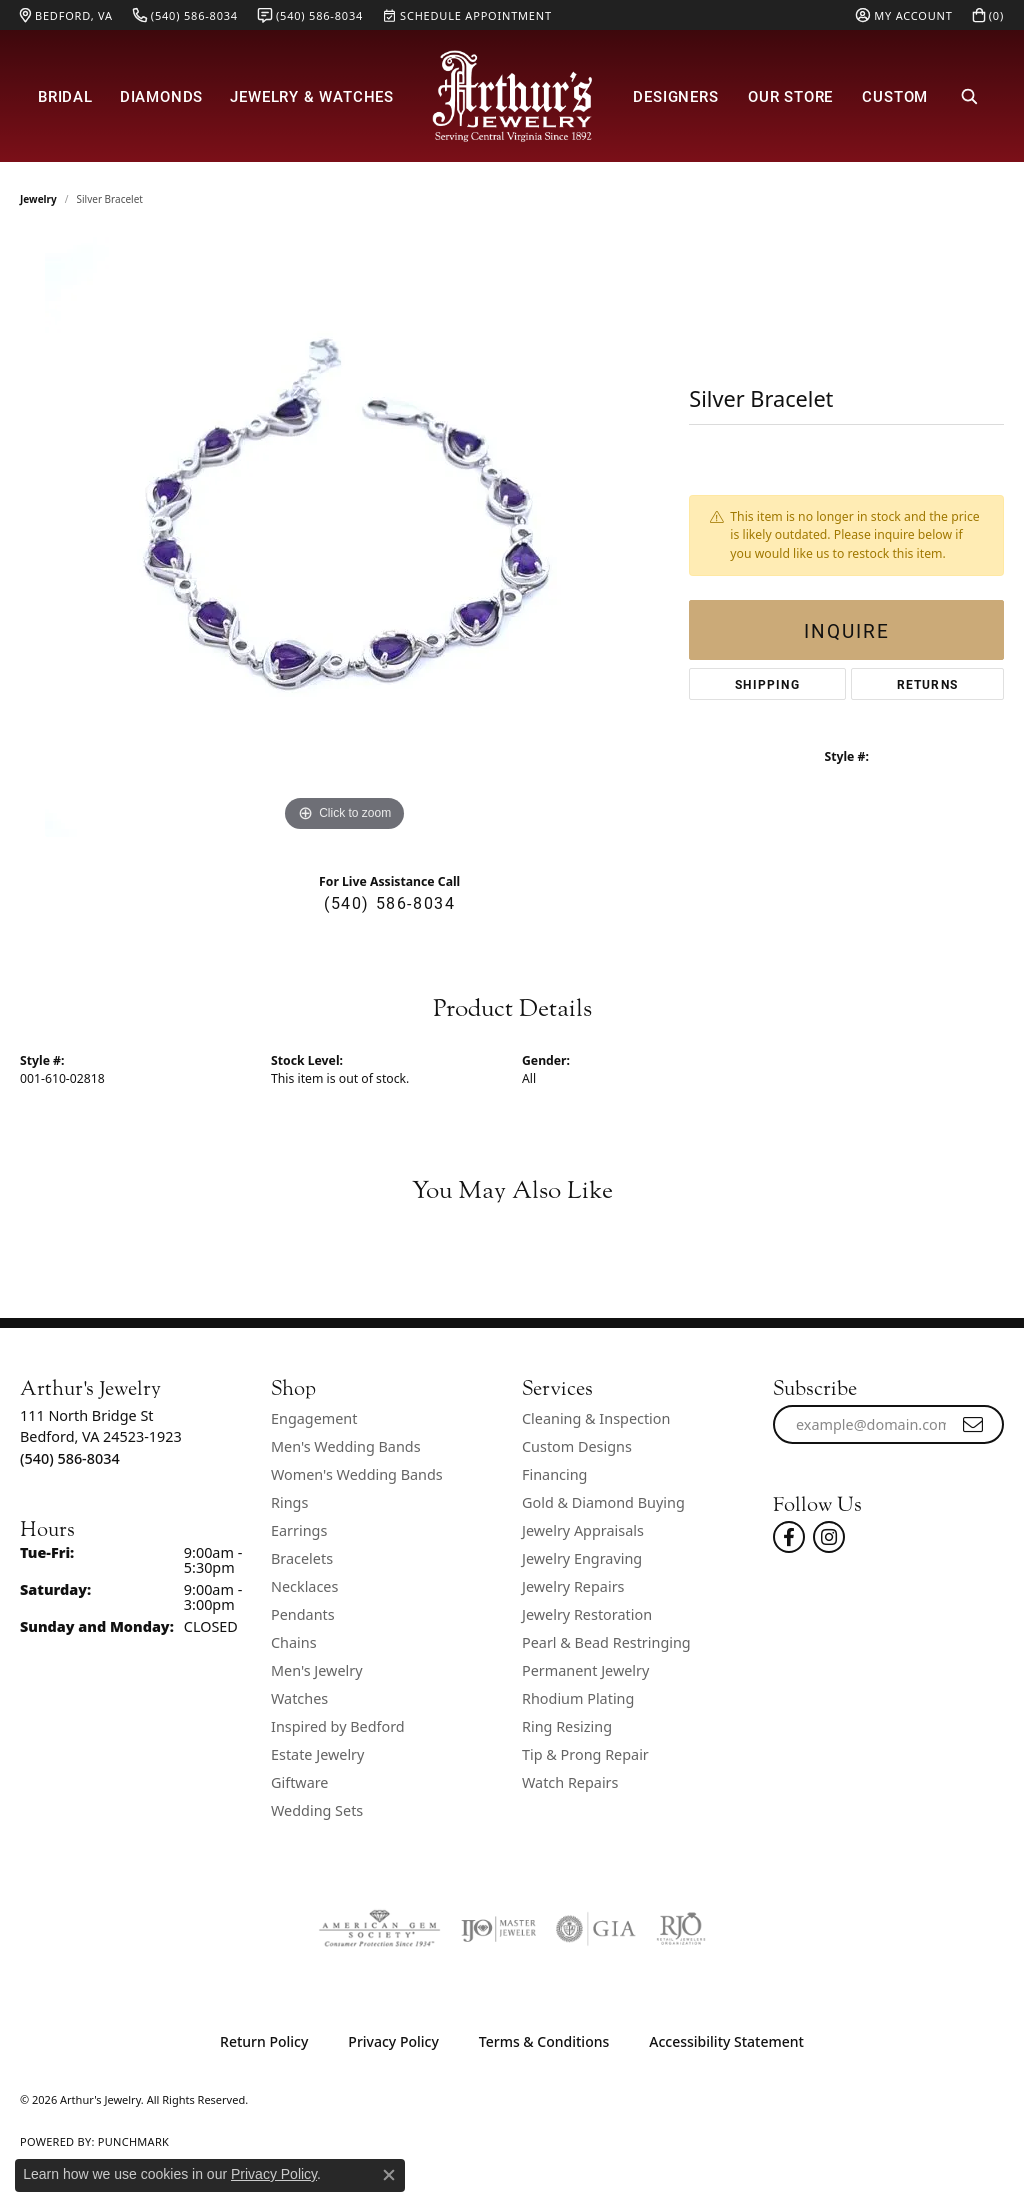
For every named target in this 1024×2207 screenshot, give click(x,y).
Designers (675, 96)
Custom (895, 96)
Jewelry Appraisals (583, 1530)
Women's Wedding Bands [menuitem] (357, 1474)
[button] (904, 15)
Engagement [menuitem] (314, 1418)
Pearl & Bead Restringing (606, 1642)
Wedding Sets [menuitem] (317, 1810)
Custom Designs (577, 1446)
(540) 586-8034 (389, 902)
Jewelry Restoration (587, 1614)
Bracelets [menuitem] (302, 1558)
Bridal (65, 96)
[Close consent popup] (389, 2175)
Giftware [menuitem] (300, 1782)
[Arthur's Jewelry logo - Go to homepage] (512, 96)
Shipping (767, 684)
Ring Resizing (567, 1726)
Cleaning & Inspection (596, 1418)
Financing (554, 1474)
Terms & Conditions (544, 2041)
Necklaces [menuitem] (304, 1586)
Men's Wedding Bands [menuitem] (346, 1446)
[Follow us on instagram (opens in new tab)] (829, 1537)
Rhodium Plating (578, 1698)
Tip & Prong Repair (585, 1754)
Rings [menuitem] (289, 1502)
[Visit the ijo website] (498, 1929)
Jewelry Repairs (573, 1586)
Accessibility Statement (726, 2041)
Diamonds (161, 96)
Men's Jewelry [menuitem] (317, 1670)
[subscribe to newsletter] (974, 1425)
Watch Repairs (570, 1782)
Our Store (790, 96)
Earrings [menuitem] (299, 1530)
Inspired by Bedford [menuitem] (338, 1726)
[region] (345, 537)
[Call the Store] (70, 1458)
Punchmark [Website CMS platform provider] (133, 2141)
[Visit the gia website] (596, 1929)
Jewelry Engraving (582, 1558)
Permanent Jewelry (585, 1670)
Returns (927, 684)
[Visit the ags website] (379, 1929)
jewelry (38, 199)
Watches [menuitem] (299, 1698)
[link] (66, 15)
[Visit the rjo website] (681, 1929)
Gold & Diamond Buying (603, 1502)
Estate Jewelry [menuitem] (317, 1754)
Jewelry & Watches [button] (312, 96)
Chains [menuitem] (294, 1642)
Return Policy (264, 2041)
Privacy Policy (393, 2041)
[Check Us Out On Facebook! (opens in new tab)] (789, 1537)
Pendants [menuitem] (303, 1614)
